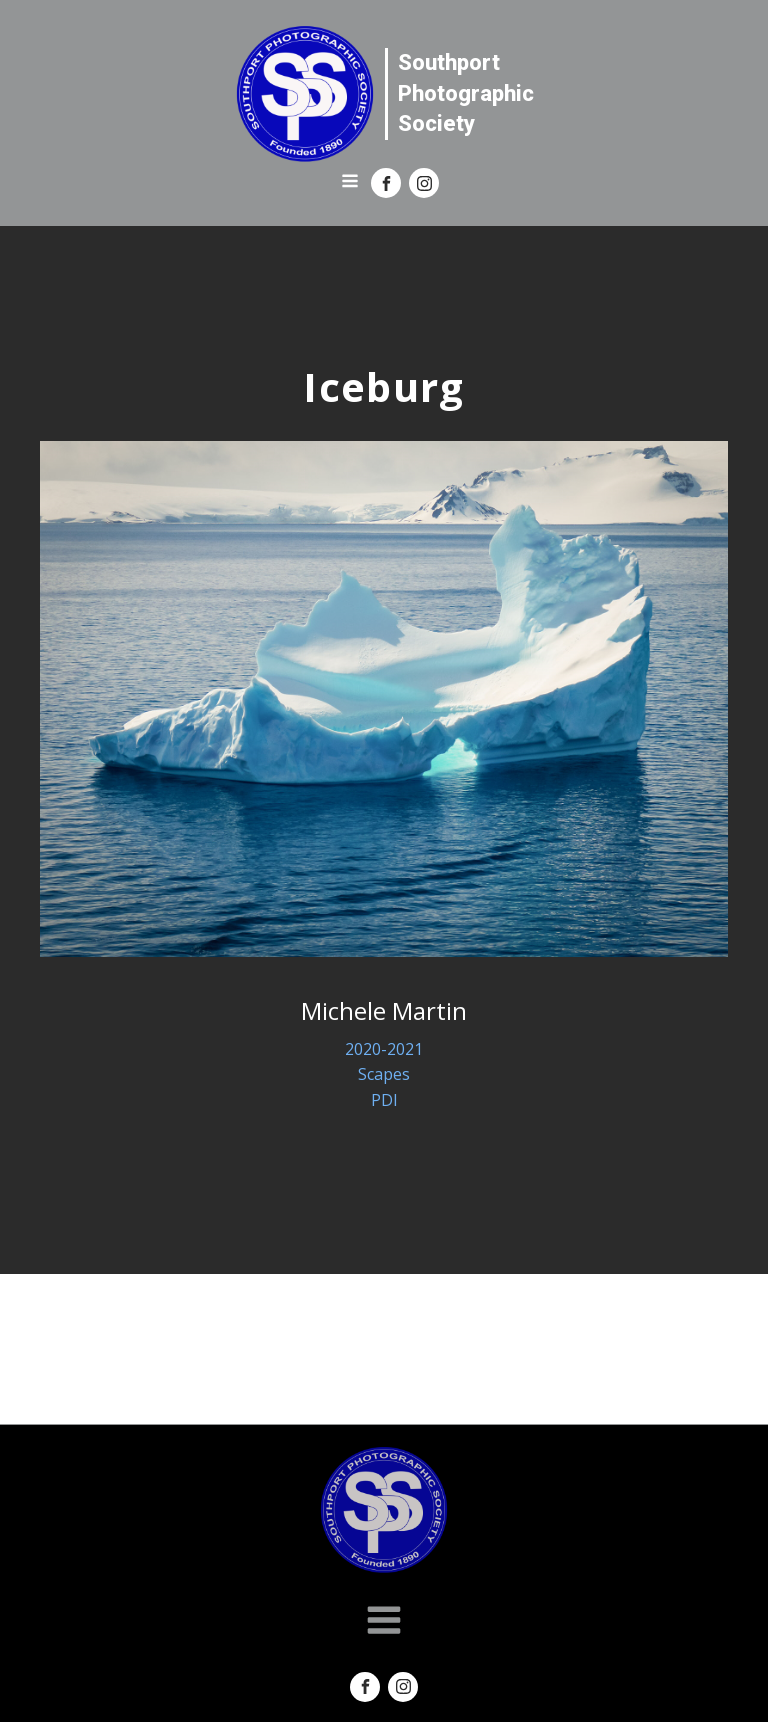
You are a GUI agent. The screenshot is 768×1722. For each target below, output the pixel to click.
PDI (384, 1100)
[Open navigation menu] (350, 183)
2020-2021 (384, 1049)
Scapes (384, 1074)
